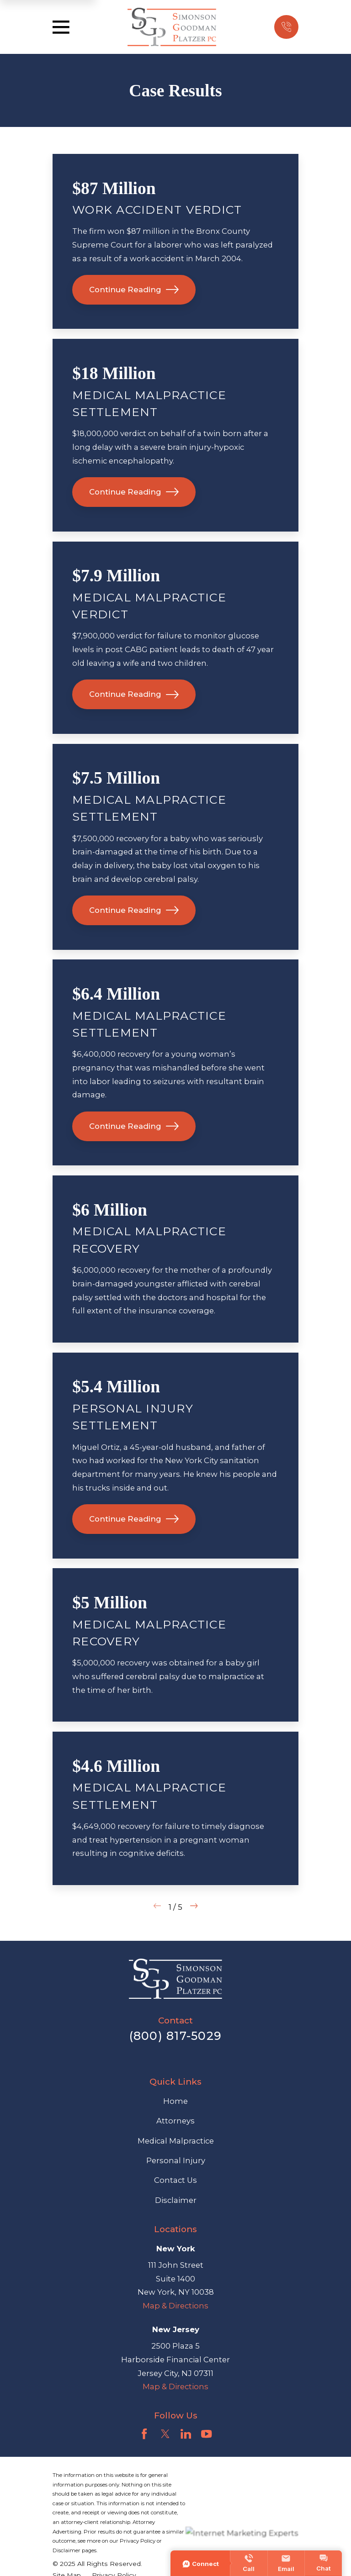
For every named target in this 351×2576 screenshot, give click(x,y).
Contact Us (175, 2180)
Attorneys (175, 2120)
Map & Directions (175, 2305)
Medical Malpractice (176, 2140)
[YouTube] (206, 2433)
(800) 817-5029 (175, 2036)
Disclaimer (176, 2200)
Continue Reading (134, 289)
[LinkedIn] (186, 2433)
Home (175, 2101)
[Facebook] (144, 2433)
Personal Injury (175, 2160)
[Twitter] (165, 2433)
